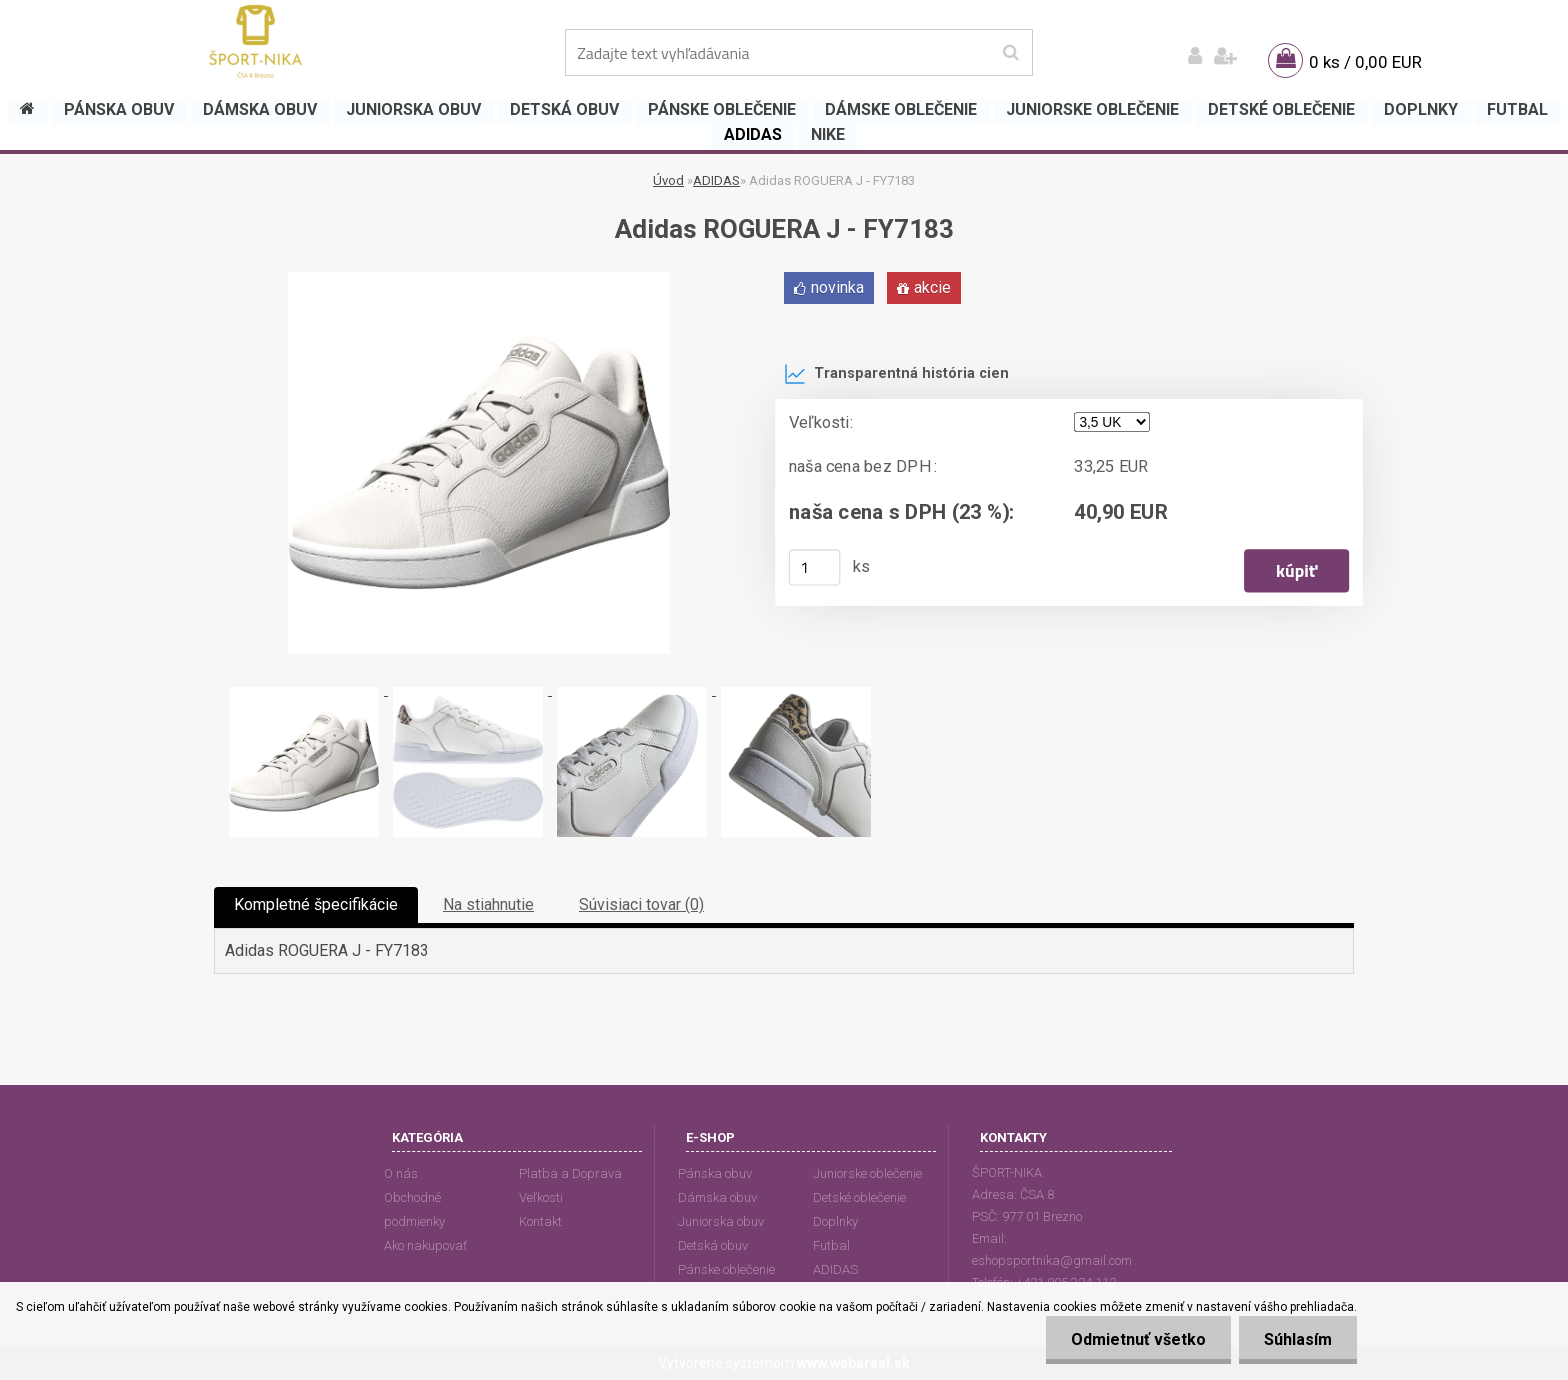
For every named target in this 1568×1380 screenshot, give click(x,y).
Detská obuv (713, 1245)
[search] (1010, 53)
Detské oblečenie (859, 1197)
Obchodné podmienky (414, 1209)
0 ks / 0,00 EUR (1365, 62)
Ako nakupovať (425, 1245)
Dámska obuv (717, 1197)
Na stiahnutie (488, 904)
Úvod (668, 180)
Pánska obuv (715, 1173)
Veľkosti (541, 1197)
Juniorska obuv (721, 1221)
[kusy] (815, 567)
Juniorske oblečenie (867, 1173)
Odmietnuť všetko (1138, 1339)
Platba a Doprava (570, 1173)
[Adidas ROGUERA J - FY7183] (479, 279)
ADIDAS (716, 180)
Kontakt (540, 1221)
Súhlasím (1298, 1339)
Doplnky (835, 1221)
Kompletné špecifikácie (316, 904)
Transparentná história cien (896, 374)
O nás (401, 1173)
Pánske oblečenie (726, 1269)
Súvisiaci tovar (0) (641, 904)
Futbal (831, 1245)
